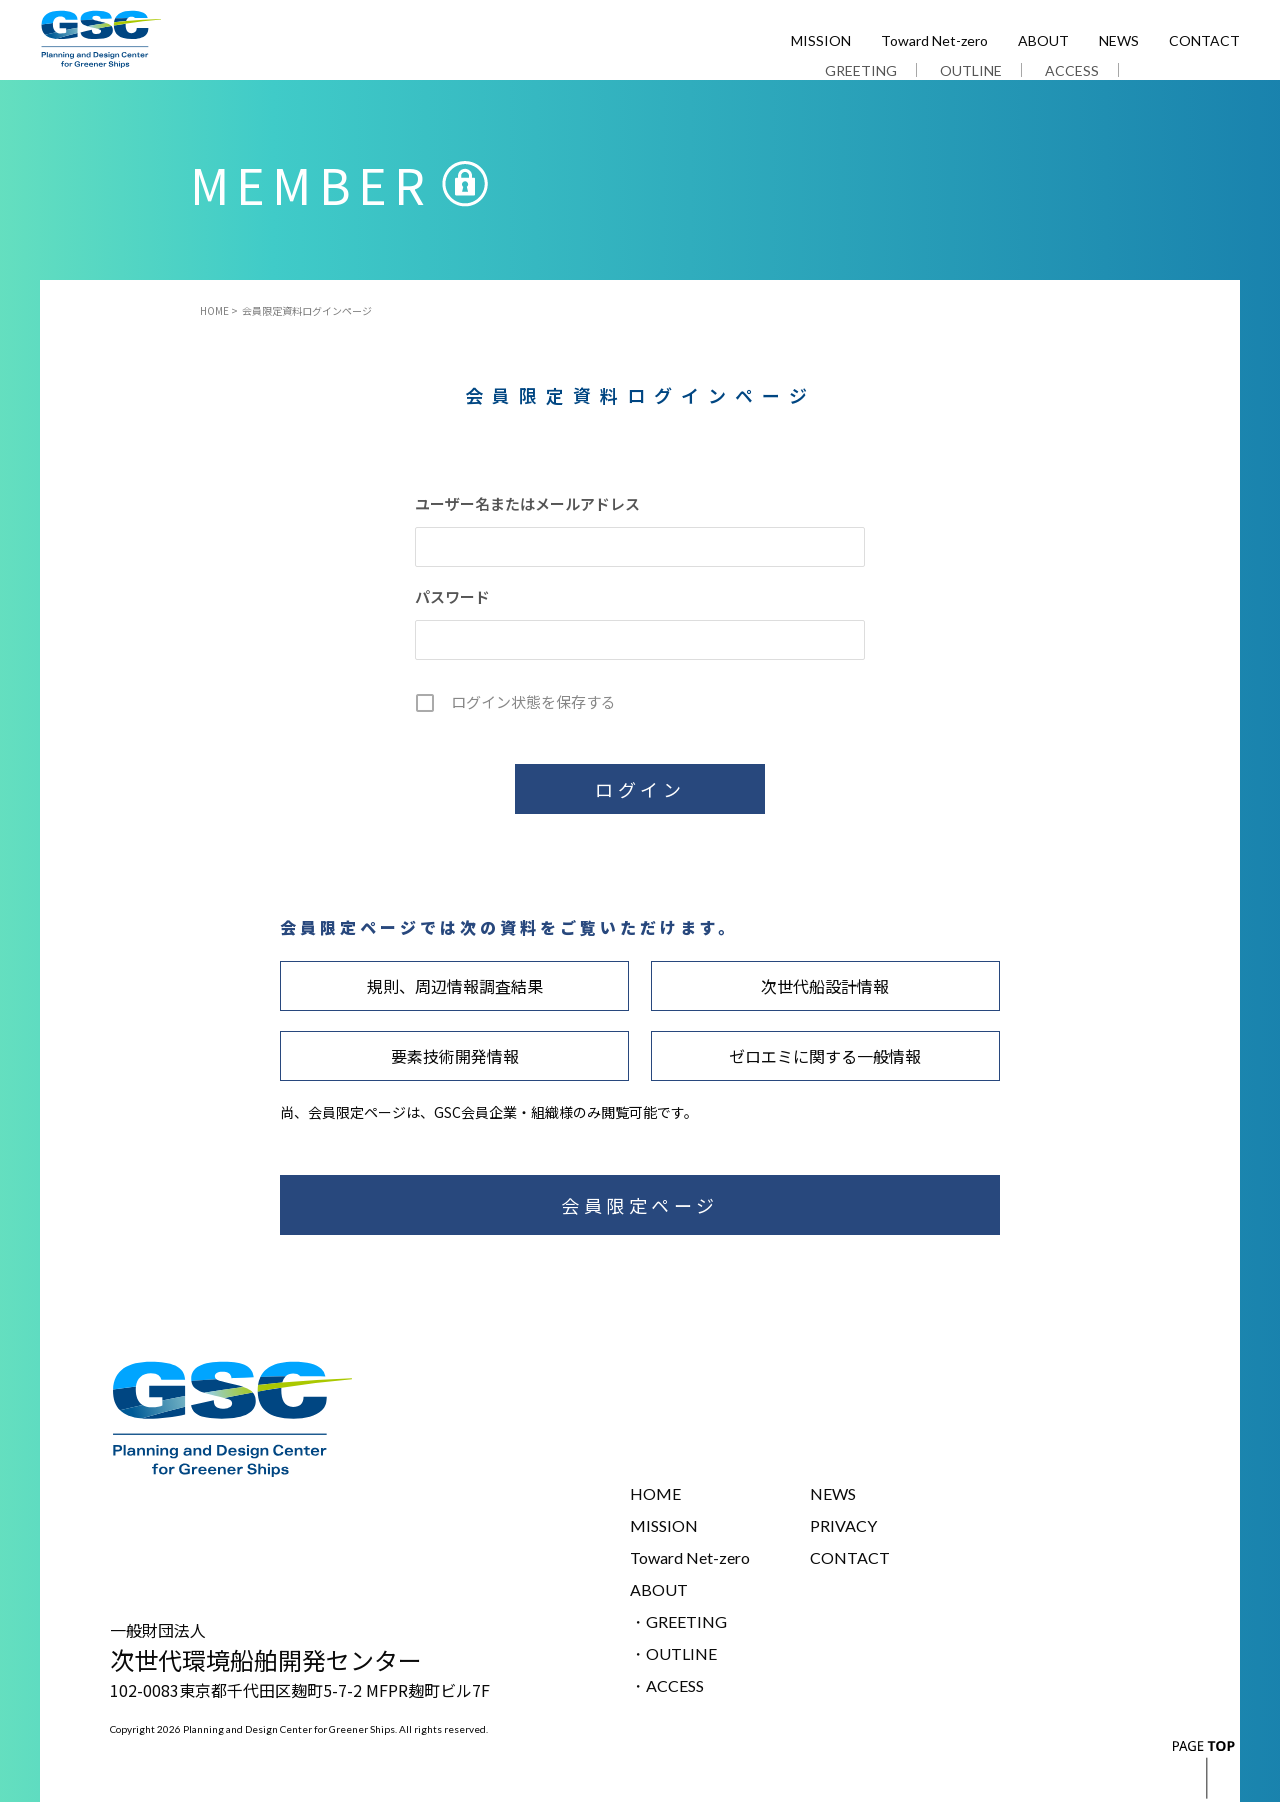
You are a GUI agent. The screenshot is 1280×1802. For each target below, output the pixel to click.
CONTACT (1204, 41)
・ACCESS (667, 1685)
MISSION (821, 41)
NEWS (1119, 41)
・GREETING (678, 1621)
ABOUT (1043, 41)
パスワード (452, 596)
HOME (214, 311)
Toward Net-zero (934, 41)
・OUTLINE (673, 1653)
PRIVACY (843, 1525)
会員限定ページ (640, 1205)
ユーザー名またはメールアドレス (527, 503)
